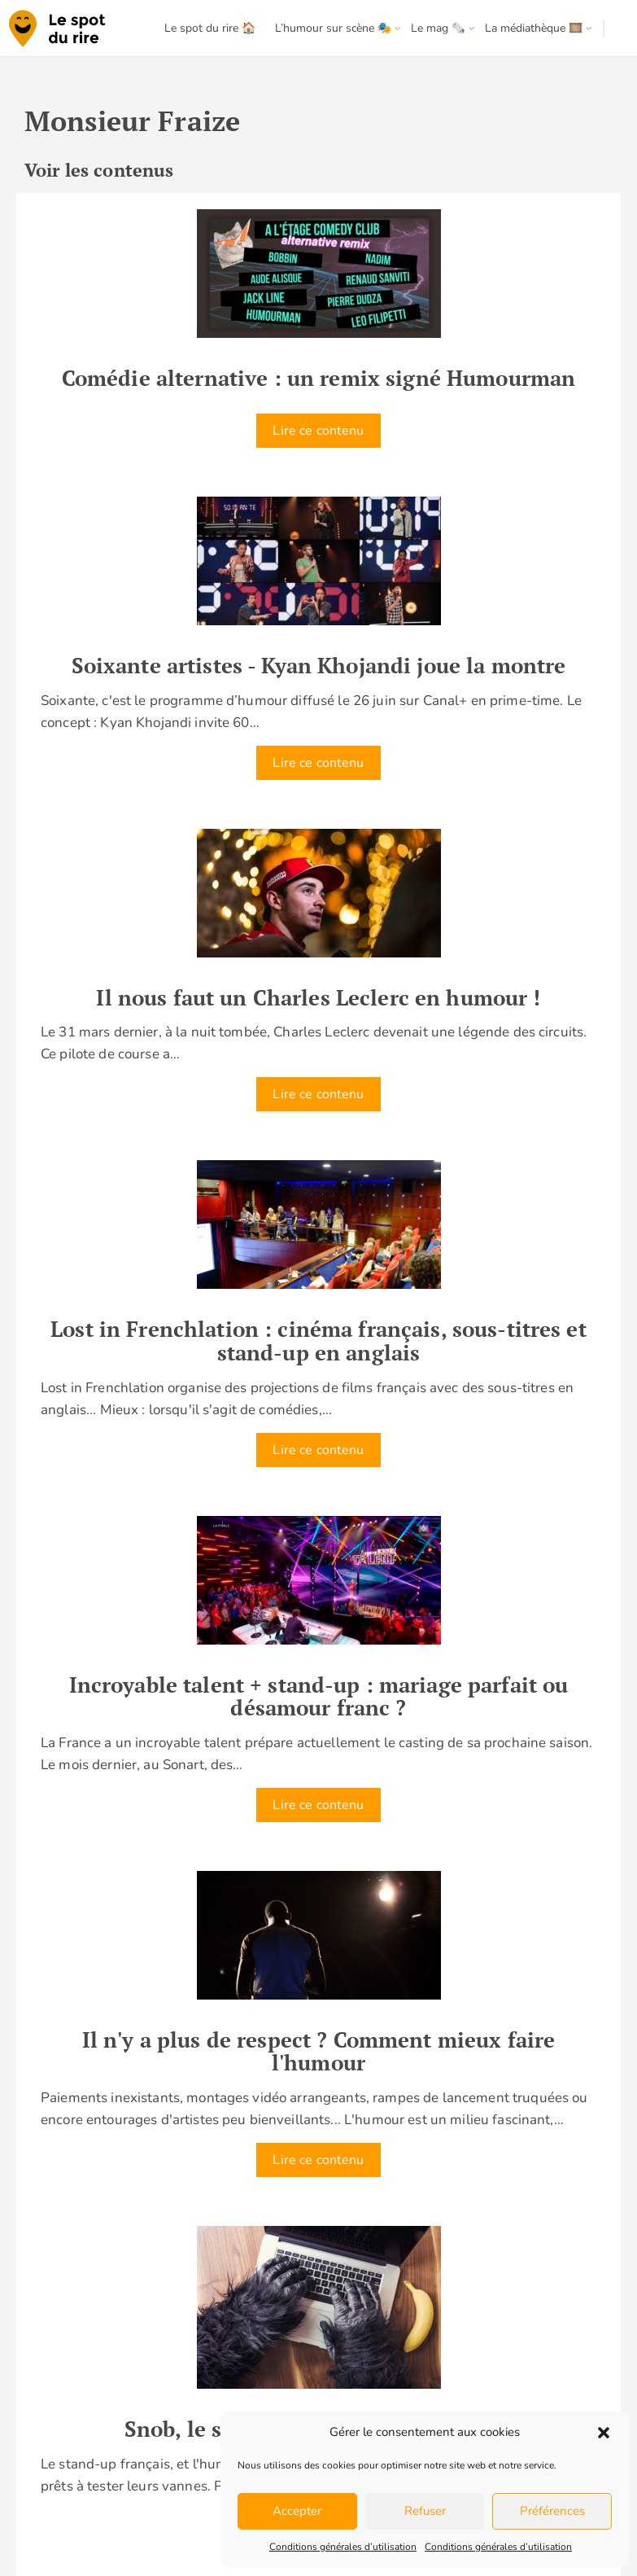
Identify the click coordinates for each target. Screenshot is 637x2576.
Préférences (552, 2511)
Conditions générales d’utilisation (343, 2546)
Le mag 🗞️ (438, 28)
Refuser (425, 2511)
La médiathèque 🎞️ (533, 28)
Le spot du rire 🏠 (209, 28)
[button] (604, 2433)
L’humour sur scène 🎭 (333, 28)
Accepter (297, 2511)
